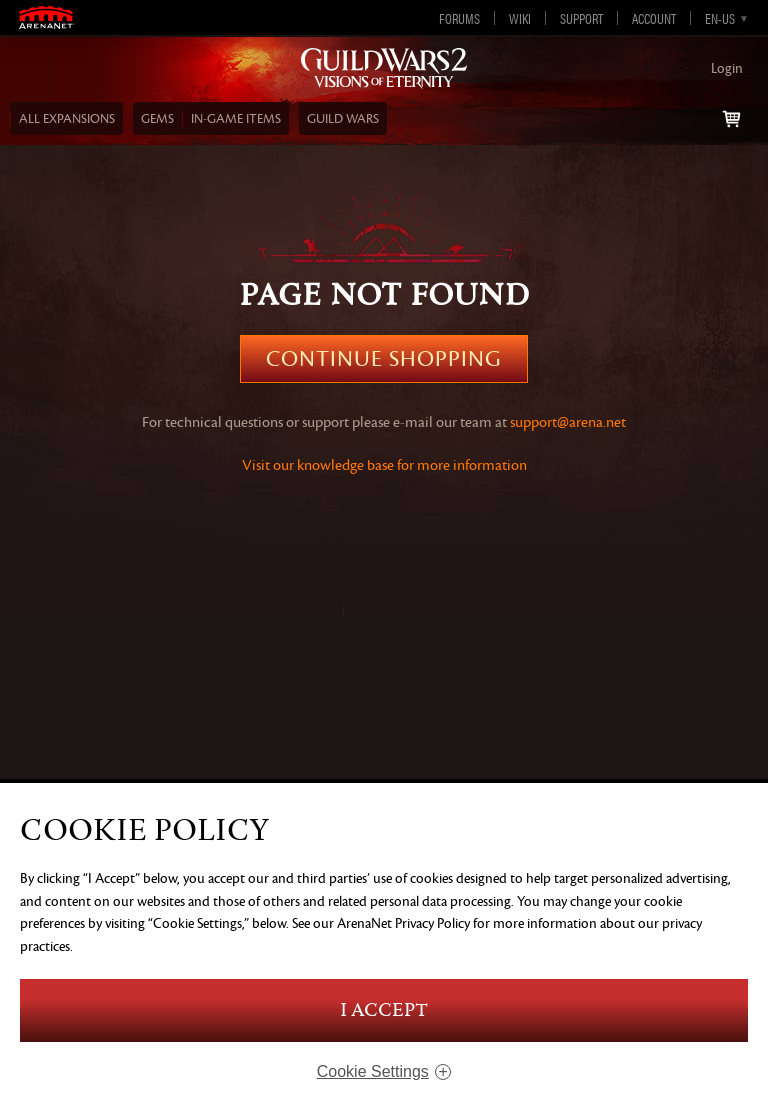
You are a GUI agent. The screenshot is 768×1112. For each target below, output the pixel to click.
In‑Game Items (236, 119)
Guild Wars (343, 119)
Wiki (520, 18)
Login (727, 68)
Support (581, 18)
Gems (157, 119)
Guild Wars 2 (384, 69)
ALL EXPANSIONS (67, 119)
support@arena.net (568, 422)
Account (654, 18)
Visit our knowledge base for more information (384, 465)
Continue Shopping (384, 359)
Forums (459, 18)
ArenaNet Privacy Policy (403, 923)
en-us (720, 18)
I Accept (384, 1010)
